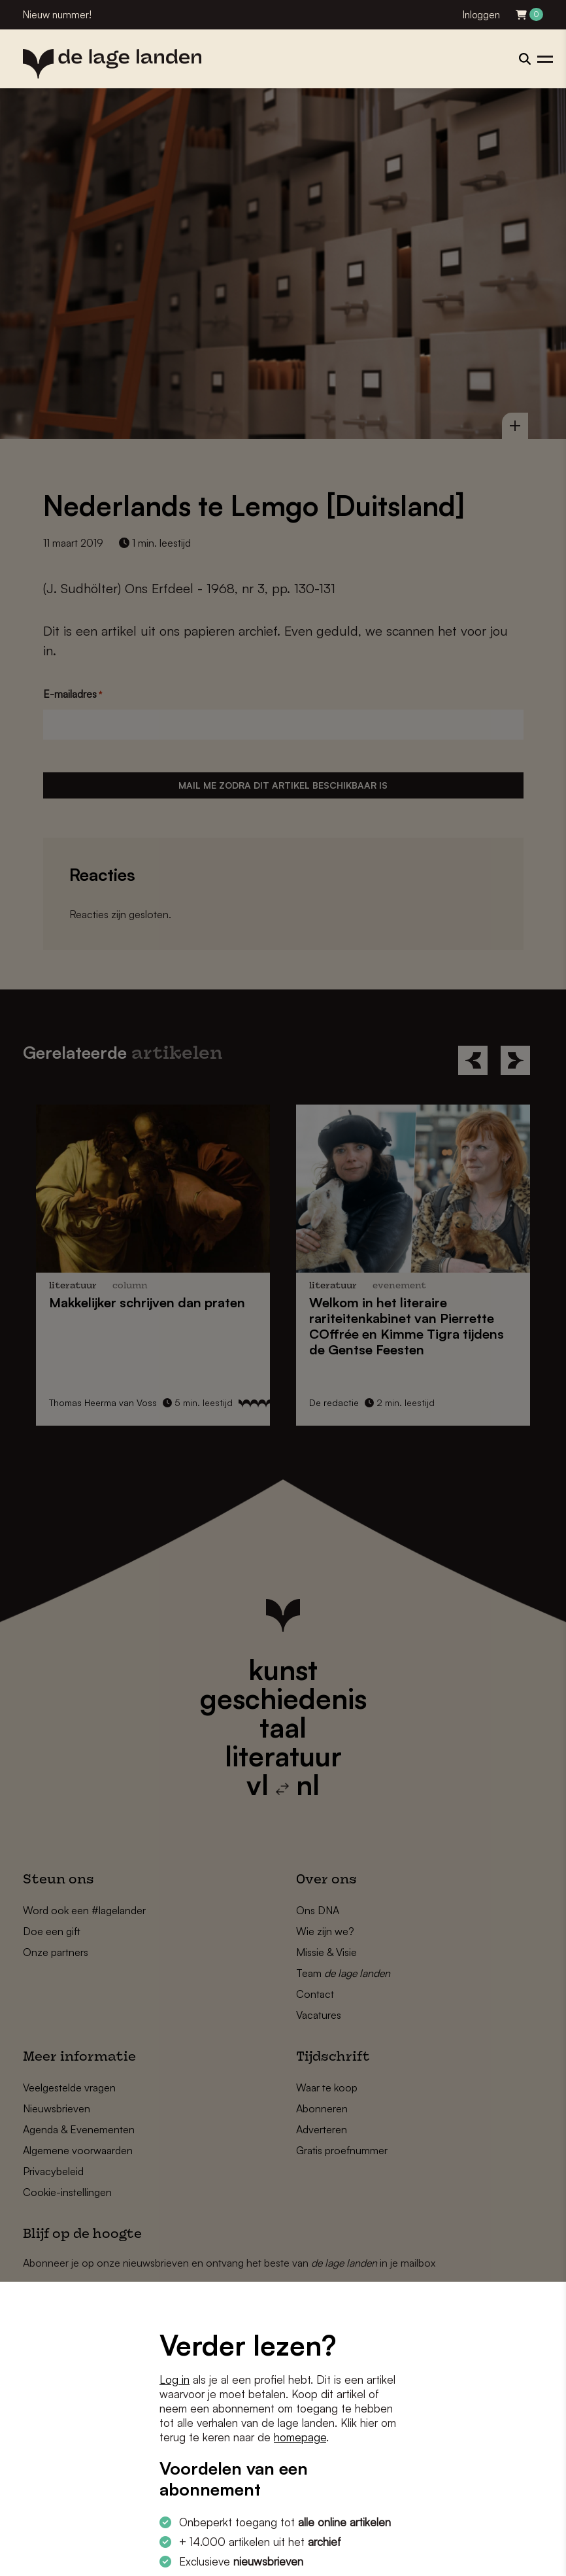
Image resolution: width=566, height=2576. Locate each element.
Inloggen (481, 15)
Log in (174, 2379)
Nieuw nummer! (57, 15)
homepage (300, 2437)
